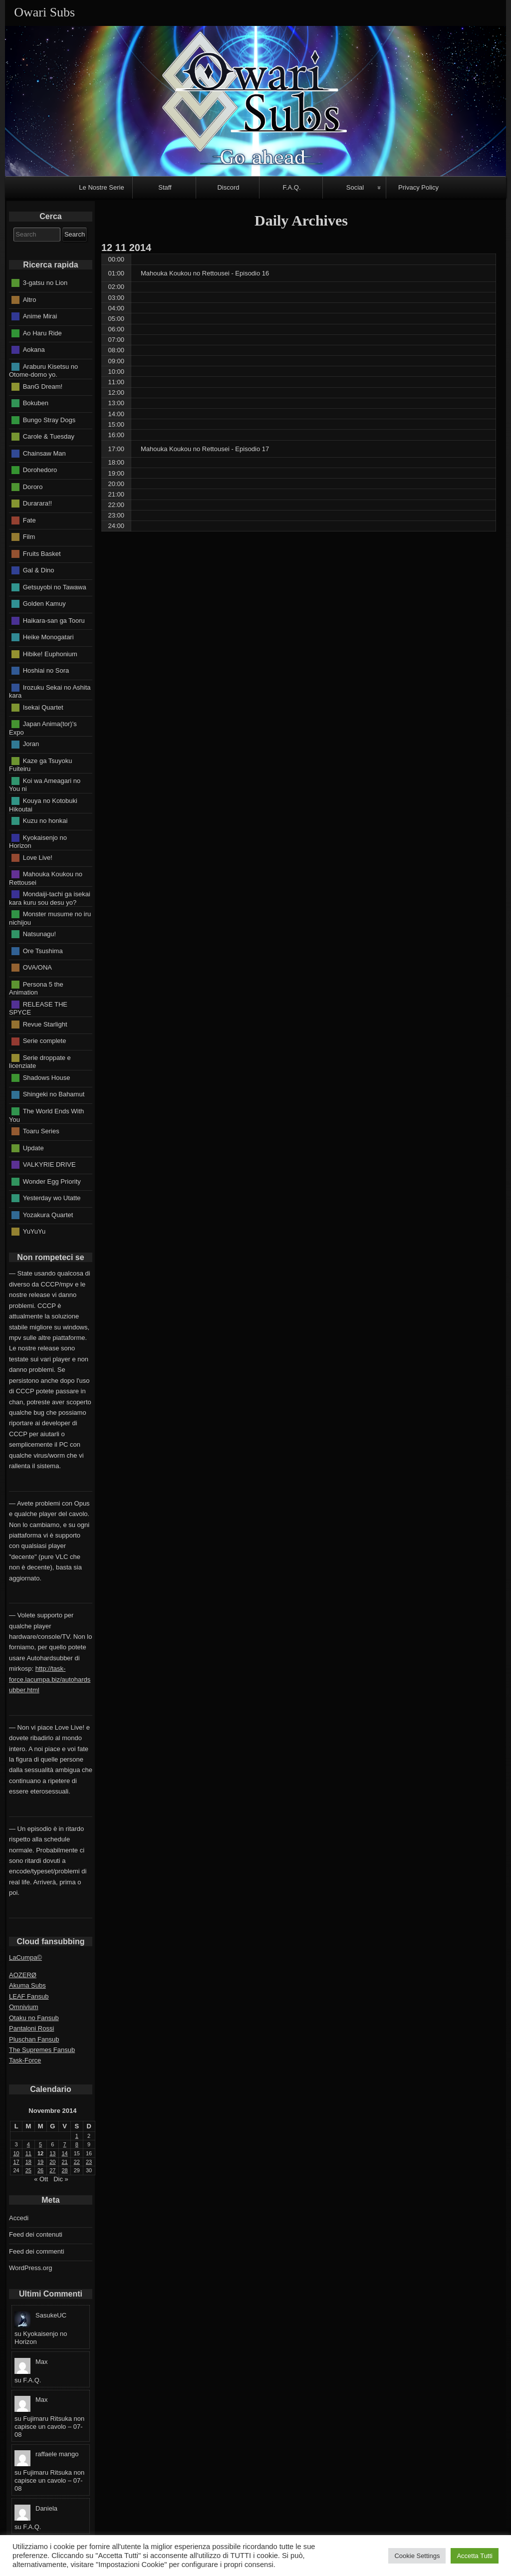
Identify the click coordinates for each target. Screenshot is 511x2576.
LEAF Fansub (29, 1996)
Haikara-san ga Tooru (54, 620)
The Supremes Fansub (42, 2050)
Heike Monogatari (48, 637)
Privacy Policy (418, 187)
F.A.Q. (291, 187)
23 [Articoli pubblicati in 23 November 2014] (89, 2162)
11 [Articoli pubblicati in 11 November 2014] (28, 2153)
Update (33, 1147)
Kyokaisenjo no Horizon (38, 841)
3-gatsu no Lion (45, 282)
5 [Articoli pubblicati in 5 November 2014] (40, 2144)
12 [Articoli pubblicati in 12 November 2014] (40, 2153)
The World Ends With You (46, 1115)
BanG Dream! (42, 386)
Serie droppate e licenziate (40, 1062)
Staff (165, 187)
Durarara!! (37, 503)
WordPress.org (30, 2268)
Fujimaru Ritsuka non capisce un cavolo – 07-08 (49, 2426)
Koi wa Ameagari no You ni (44, 785)
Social (355, 187)
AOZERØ (22, 1975)
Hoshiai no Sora (46, 670)
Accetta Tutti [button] (475, 2556)
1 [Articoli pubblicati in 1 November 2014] (76, 2136)
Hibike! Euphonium (50, 653)
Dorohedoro (40, 470)
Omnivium (23, 2007)
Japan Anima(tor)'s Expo (43, 728)
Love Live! (37, 857)
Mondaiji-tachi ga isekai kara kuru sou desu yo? (49, 898)
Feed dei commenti (36, 2251)
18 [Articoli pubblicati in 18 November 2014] (28, 2162)
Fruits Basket (42, 553)
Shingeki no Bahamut (54, 1094)
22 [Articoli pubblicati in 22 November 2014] (77, 2162)
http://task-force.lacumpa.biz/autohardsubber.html (49, 1679)
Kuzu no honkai (45, 820)
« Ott (41, 2179)
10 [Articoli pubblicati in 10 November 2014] (16, 2153)
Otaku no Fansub (34, 2018)
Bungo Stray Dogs (49, 419)
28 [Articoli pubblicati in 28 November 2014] (65, 2170)
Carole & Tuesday (48, 436)
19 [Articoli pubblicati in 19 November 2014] (40, 2162)
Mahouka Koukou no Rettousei (45, 878)
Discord (228, 187)
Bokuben (35, 403)
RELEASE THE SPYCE (38, 1008)
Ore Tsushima (43, 950)
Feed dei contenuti (35, 2234)
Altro (29, 299)
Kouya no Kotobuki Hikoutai (43, 805)
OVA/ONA (37, 967)
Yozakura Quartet (48, 1214)
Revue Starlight (45, 1024)
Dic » (60, 2179)
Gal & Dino (38, 570)
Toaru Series (41, 1131)
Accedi (18, 2218)
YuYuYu (34, 1231)
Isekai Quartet (43, 707)
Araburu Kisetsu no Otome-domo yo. (43, 370)
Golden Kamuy (44, 603)
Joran (31, 744)
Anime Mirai (40, 316)
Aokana (34, 349)
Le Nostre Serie (101, 187)
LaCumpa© (25, 1957)
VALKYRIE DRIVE (49, 1164)
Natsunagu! (39, 934)
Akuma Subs (27, 1985)
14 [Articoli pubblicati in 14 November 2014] (65, 2153)
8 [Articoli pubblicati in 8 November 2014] (76, 2144)
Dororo (33, 486)
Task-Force (25, 2060)
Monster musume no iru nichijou (50, 918)
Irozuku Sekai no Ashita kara (50, 691)
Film (29, 536)
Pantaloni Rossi (31, 2028)
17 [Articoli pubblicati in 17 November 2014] (16, 2162)
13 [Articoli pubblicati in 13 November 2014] (52, 2153)
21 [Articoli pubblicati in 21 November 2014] (65, 2162)
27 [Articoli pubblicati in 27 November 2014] (52, 2170)
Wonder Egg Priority (52, 1181)
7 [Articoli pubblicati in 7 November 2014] (64, 2144)
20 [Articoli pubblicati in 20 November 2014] (52, 2162)
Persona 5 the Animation (36, 988)
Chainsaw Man (44, 453)
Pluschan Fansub (34, 2039)
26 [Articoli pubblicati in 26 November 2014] (40, 2170)
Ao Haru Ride (42, 332)
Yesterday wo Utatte (52, 1198)
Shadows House (46, 1077)
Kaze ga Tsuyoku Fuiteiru (40, 765)
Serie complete (44, 1040)
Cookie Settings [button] (417, 2556)
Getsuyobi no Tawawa (54, 586)
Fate (29, 519)
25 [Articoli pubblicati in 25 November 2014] (28, 2170)
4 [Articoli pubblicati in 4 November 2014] (28, 2144)
